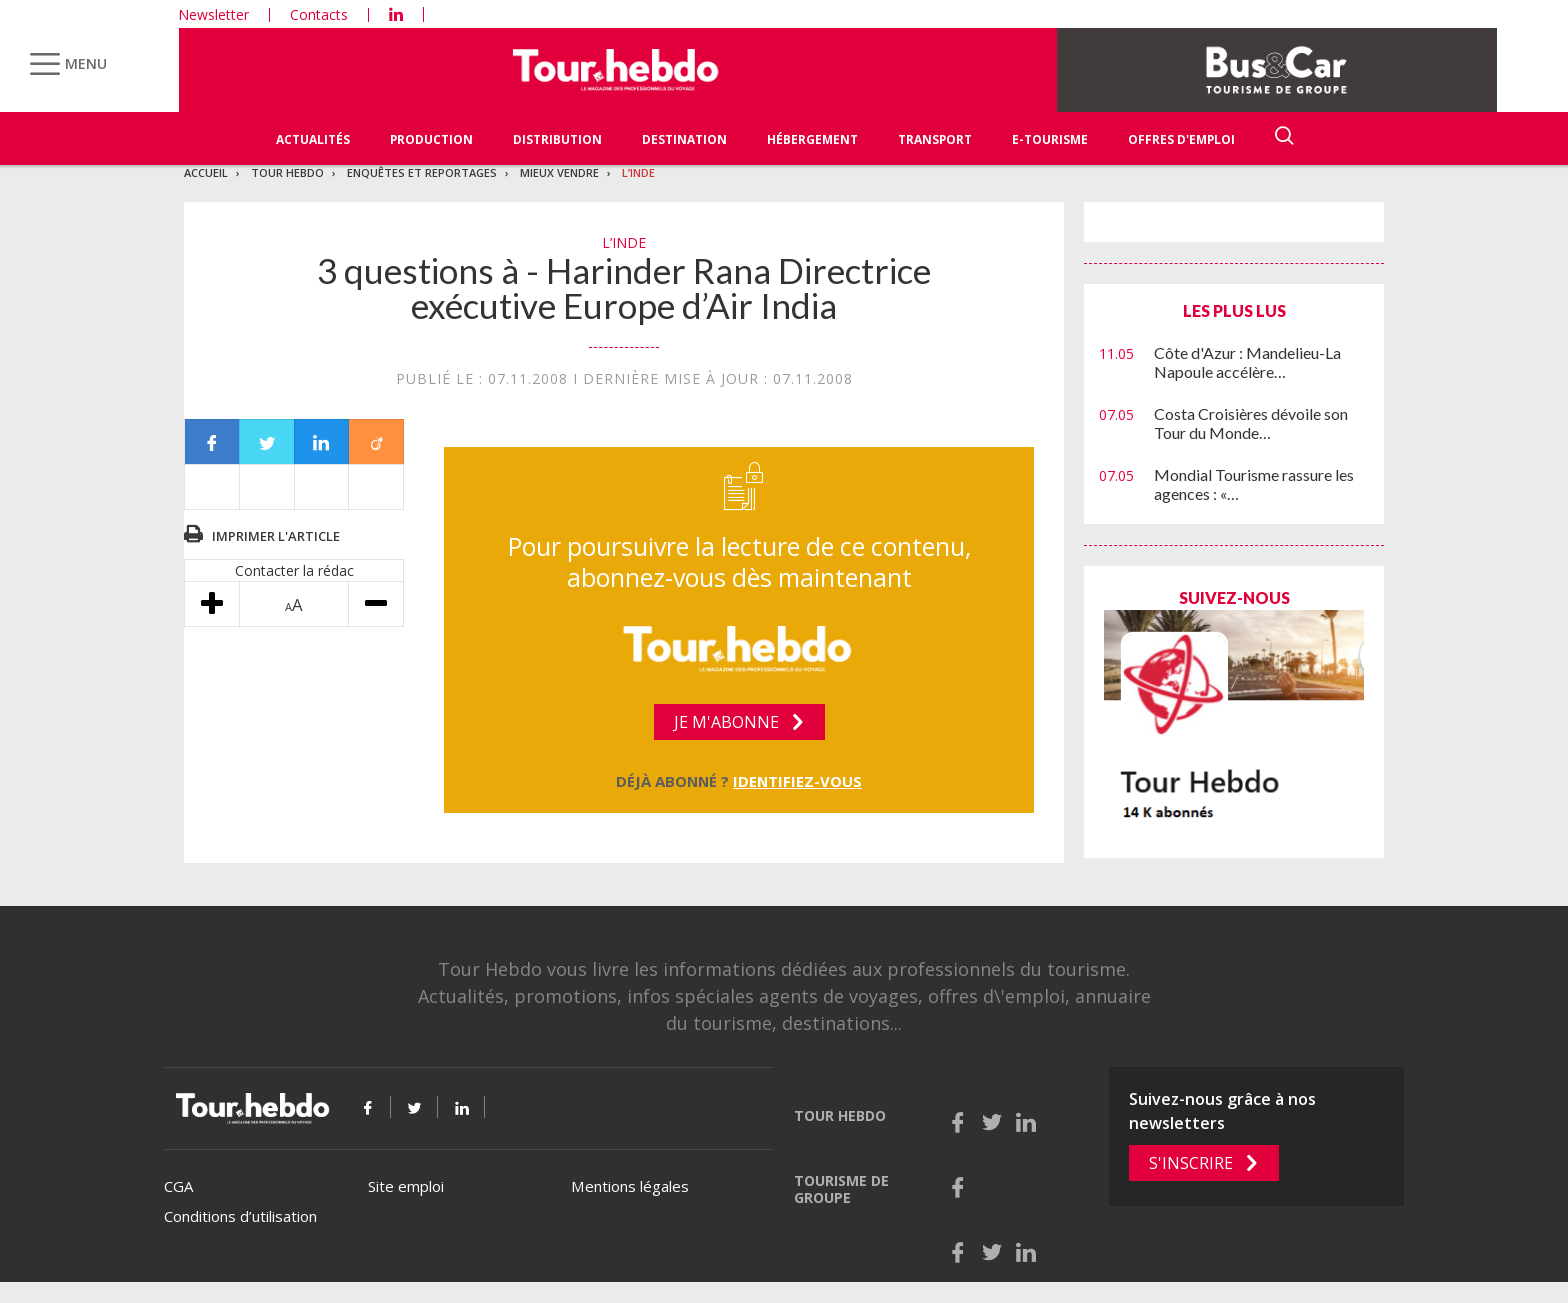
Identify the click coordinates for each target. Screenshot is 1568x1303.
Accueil (206, 172)
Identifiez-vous (797, 781)
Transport (935, 139)
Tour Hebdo (287, 172)
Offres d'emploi (1181, 139)
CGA (178, 1186)
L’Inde (638, 172)
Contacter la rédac (294, 570)
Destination (684, 139)
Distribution (557, 139)
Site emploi (406, 1186)
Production (431, 139)
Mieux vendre (559, 172)
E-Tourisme (1050, 139)
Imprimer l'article (276, 536)
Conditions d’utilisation (240, 1216)
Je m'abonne (726, 722)
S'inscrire (1191, 1163)
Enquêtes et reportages (422, 172)
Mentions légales (630, 1186)
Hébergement (812, 139)
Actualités (313, 139)
